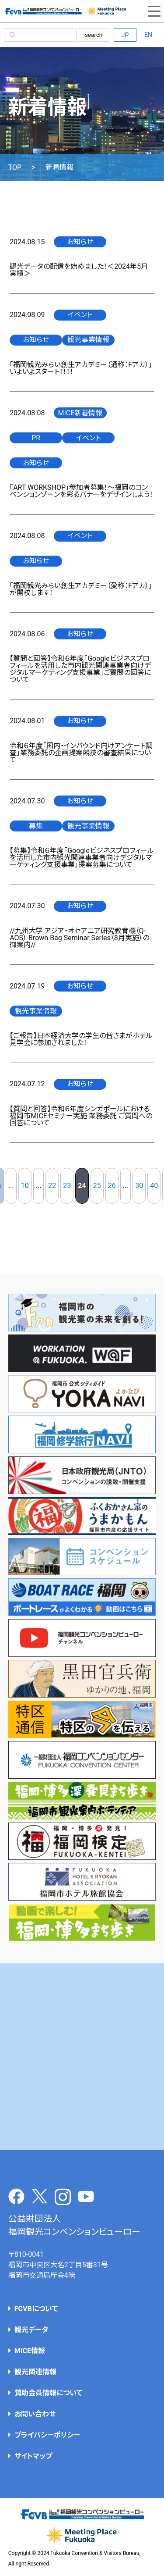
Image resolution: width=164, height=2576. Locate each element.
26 (112, 1185)
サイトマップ (33, 2456)
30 (139, 1185)
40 (154, 1185)
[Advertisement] (82, 2056)
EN (148, 34)
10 (25, 1185)
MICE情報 (29, 2351)
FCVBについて (36, 2309)
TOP (14, 167)
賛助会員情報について (48, 2393)
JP (125, 35)
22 (52, 1185)
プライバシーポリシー (47, 2435)
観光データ (31, 2330)
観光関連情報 (35, 2372)
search (93, 35)
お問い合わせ (35, 2414)
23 (67, 1185)
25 (97, 1185)
